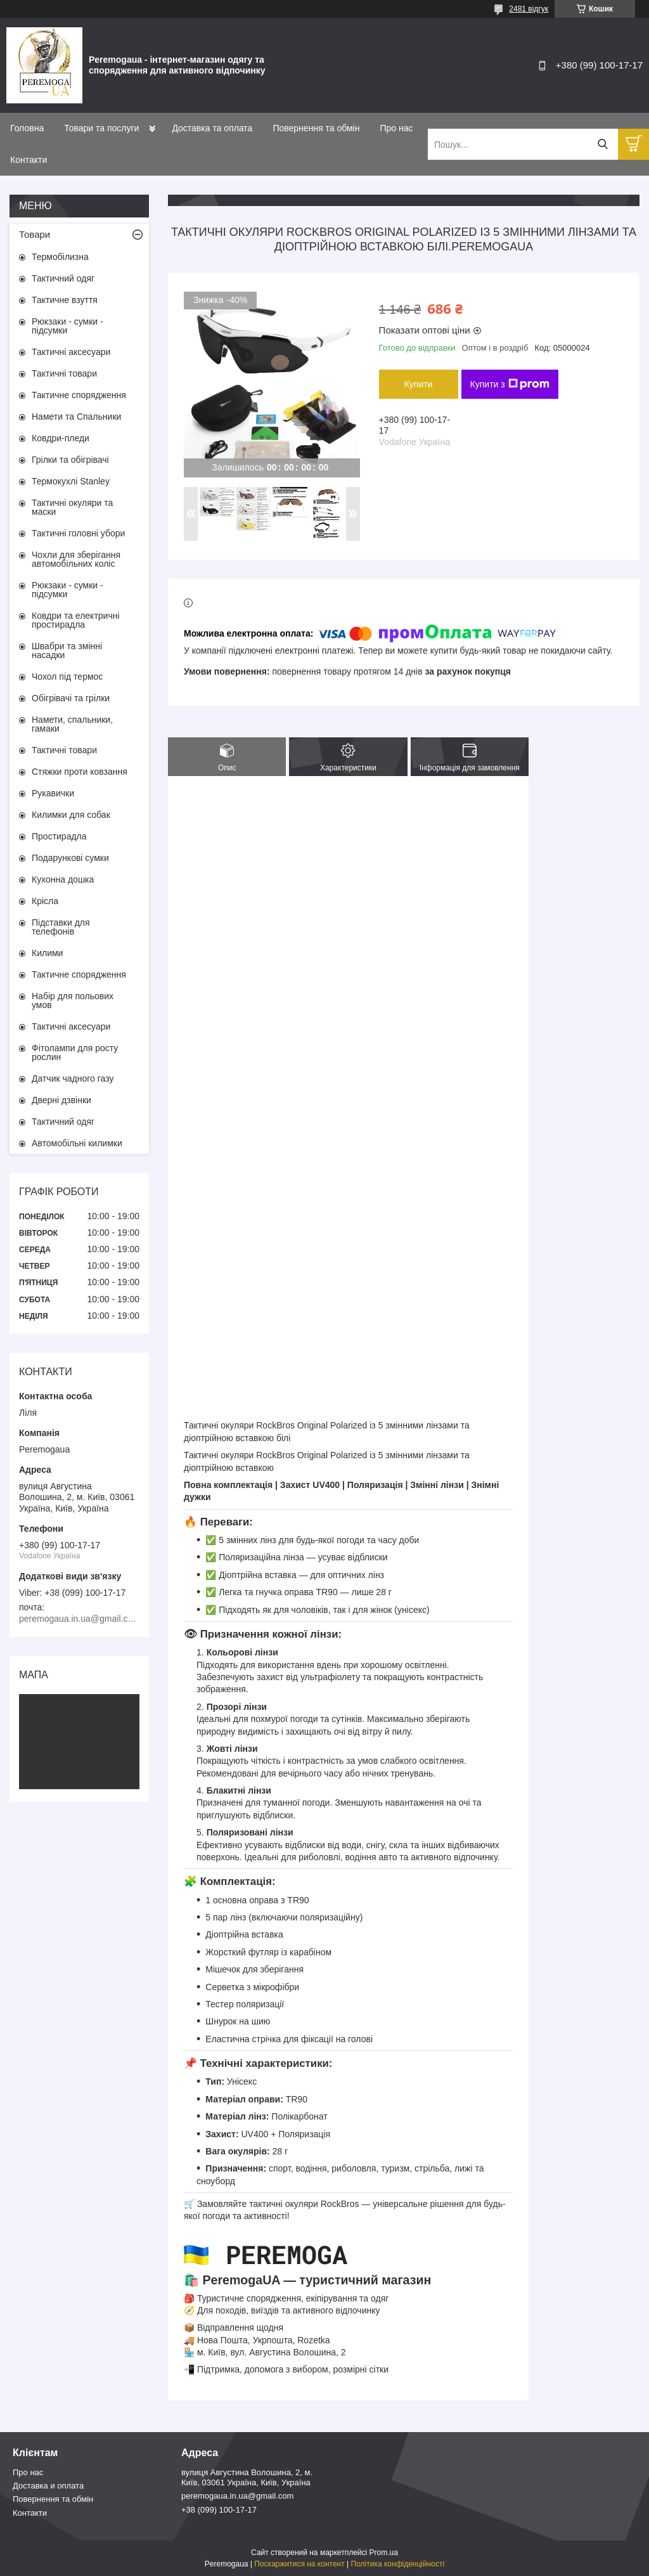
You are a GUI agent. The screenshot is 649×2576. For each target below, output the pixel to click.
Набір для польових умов (72, 1000)
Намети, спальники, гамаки (72, 724)
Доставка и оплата (48, 2485)
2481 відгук (528, 8)
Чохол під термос (67, 676)
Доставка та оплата (212, 128)
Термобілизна (60, 257)
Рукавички (53, 793)
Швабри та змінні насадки (67, 650)
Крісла (45, 901)
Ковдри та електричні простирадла (76, 620)
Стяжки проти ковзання (79, 772)
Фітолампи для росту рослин (75, 1052)
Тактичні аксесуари (71, 352)
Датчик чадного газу (72, 1078)
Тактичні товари (64, 373)
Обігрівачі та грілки (71, 698)
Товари (34, 234)
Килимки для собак (71, 815)
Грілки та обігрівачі (70, 460)
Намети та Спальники (76, 416)
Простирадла (59, 836)
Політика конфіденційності (398, 2564)
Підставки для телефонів (61, 926)
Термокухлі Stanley (71, 481)
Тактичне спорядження (79, 395)
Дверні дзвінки (61, 1100)
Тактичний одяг (63, 278)
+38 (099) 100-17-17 (219, 2510)
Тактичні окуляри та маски (72, 507)
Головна (27, 128)
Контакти (28, 160)
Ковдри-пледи (60, 438)
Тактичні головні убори (78, 533)
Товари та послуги (101, 128)
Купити (418, 384)
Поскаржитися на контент (299, 2564)
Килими (47, 953)
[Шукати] (602, 144)
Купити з (509, 384)
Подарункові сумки (70, 858)
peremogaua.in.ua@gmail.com (237, 2496)
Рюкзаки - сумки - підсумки (67, 325)
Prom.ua (383, 2552)
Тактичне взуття (65, 300)
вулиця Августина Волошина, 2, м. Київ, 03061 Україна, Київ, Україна (246, 2477)
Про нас (396, 128)
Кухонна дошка (63, 879)
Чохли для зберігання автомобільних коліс (76, 559)
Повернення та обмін (316, 128)
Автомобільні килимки (77, 1143)
